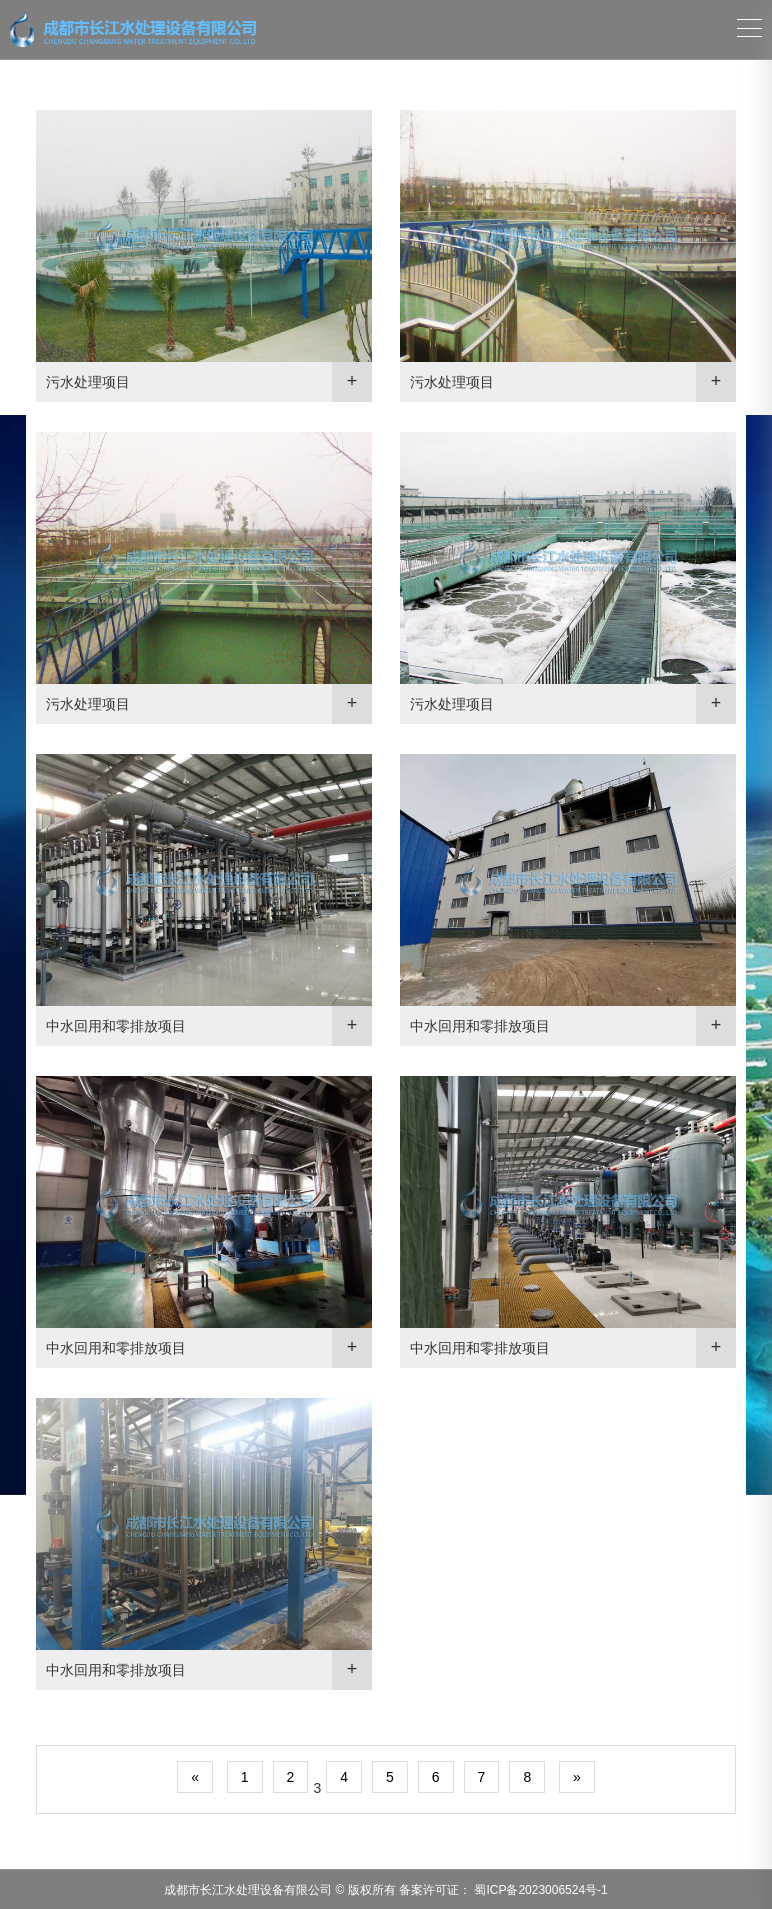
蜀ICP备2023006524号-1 (539, 1890)
